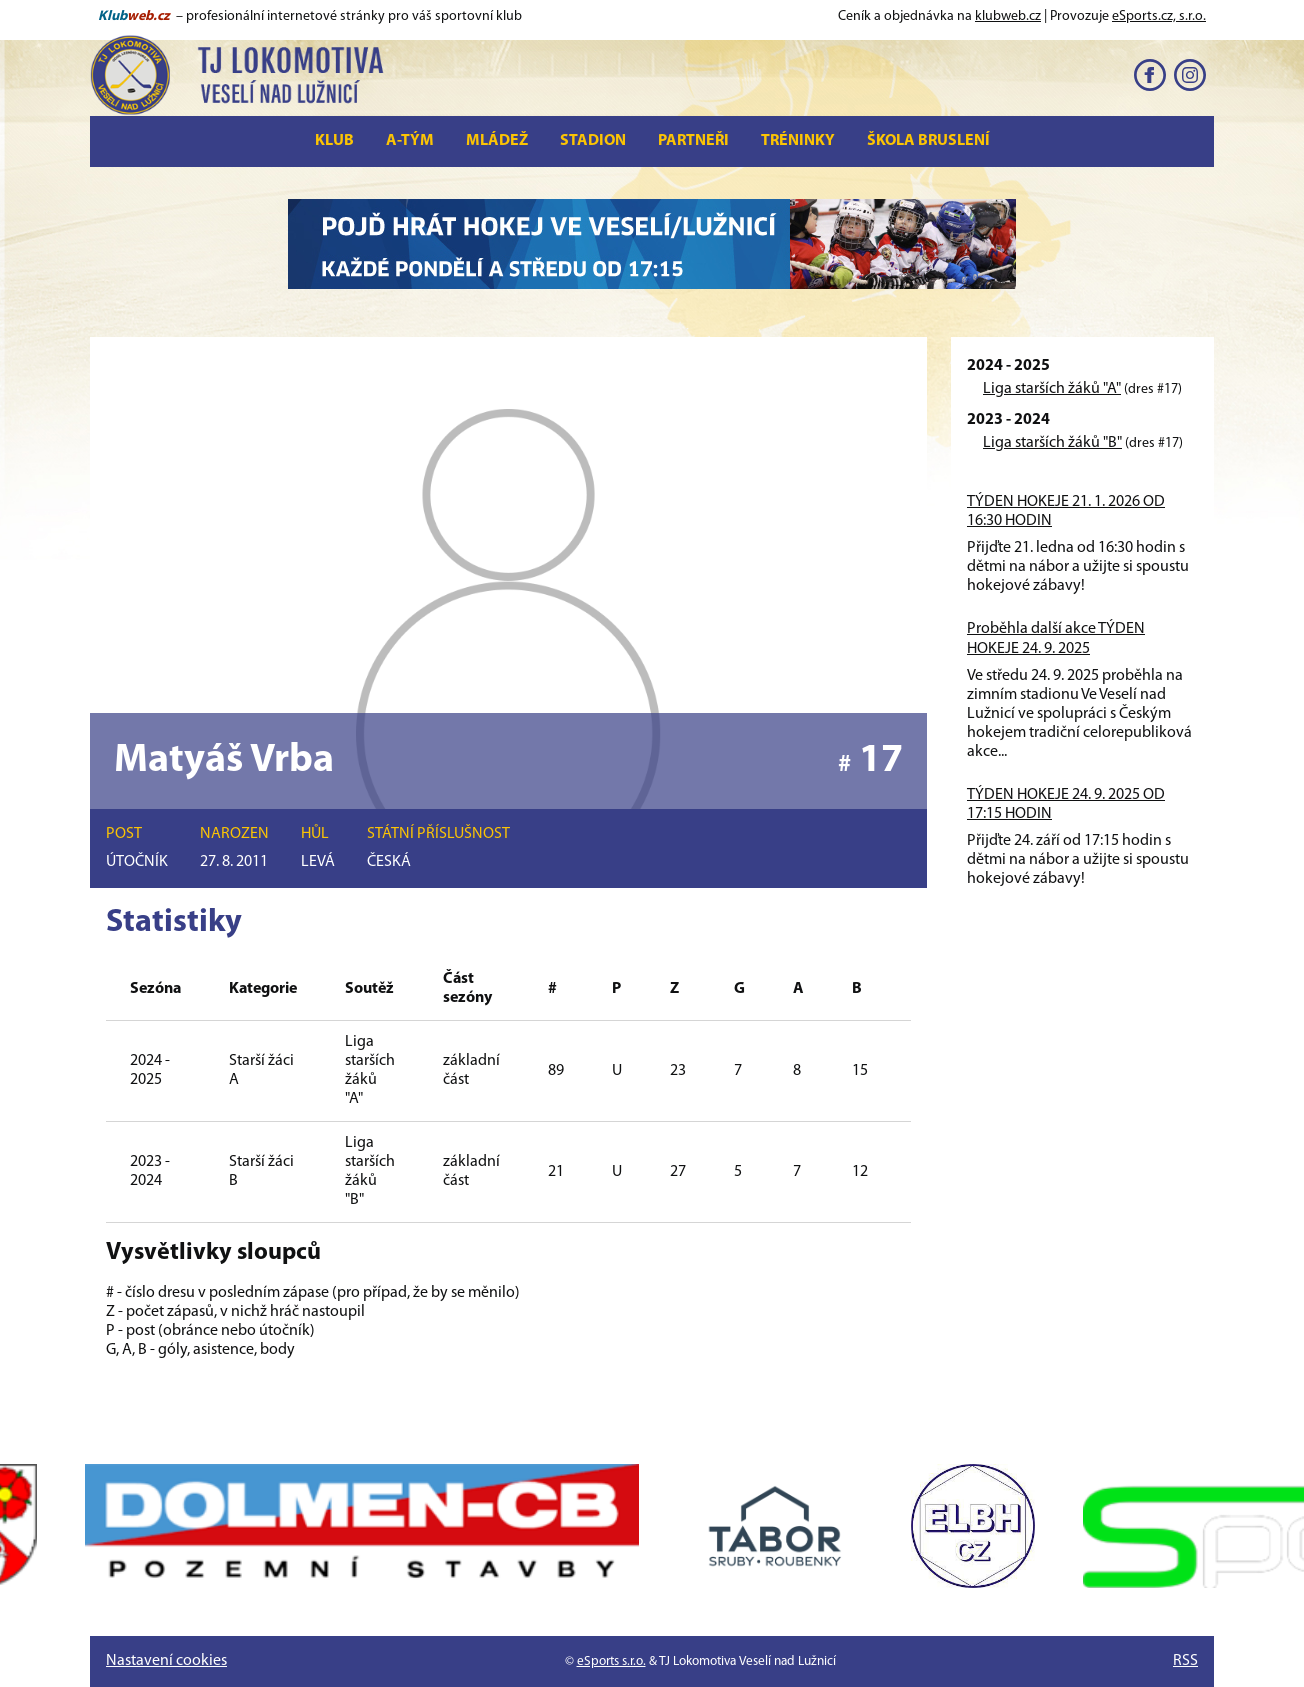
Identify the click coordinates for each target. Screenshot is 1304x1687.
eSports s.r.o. (611, 1661)
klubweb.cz (1008, 16)
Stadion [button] (593, 141)
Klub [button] (334, 141)
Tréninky (798, 141)
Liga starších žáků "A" (1052, 389)
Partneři (693, 141)
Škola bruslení (928, 141)
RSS (1185, 1661)
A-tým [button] (410, 141)
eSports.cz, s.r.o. (1159, 16)
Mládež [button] (497, 141)
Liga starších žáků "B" (1052, 443)
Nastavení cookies (166, 1661)
